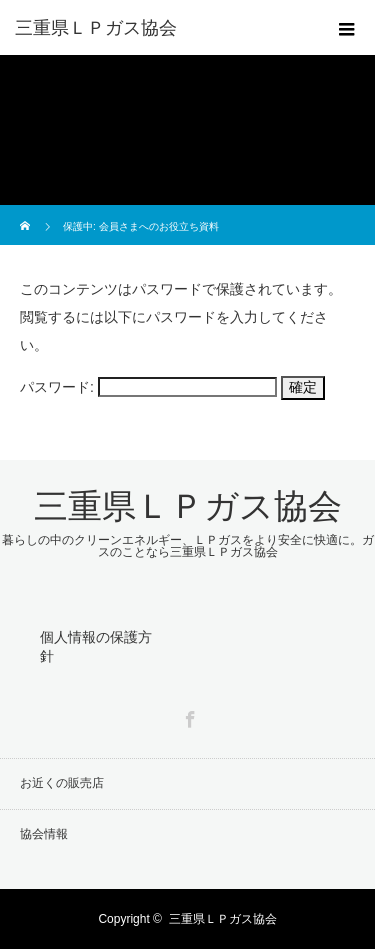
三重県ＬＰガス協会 (96, 28)
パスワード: (148, 387)
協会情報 (44, 834)
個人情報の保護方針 (96, 646)
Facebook (188, 716)
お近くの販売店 (62, 783)
